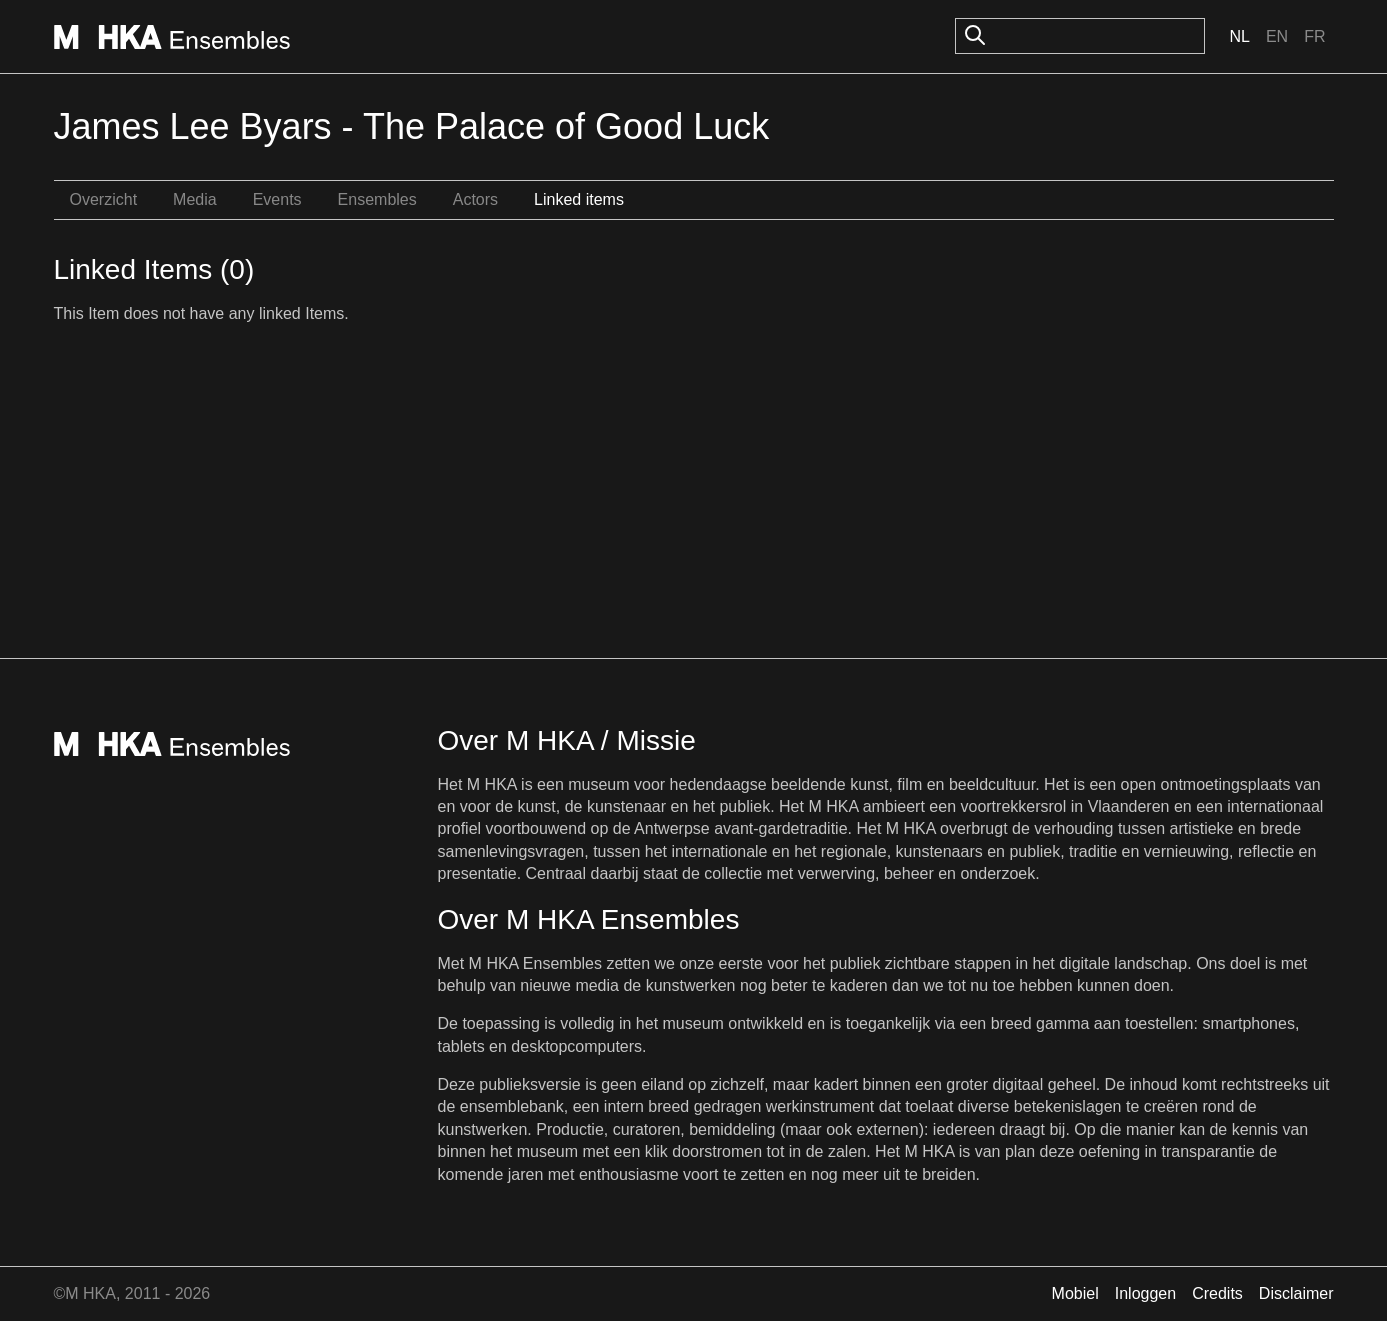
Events (277, 199)
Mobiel (1075, 1293)
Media (195, 199)
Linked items (579, 199)
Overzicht (104, 199)
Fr (1314, 36)
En (1277, 36)
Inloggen (1145, 1293)
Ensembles (377, 199)
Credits (1217, 1293)
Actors (475, 199)
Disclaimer (1296, 1293)
